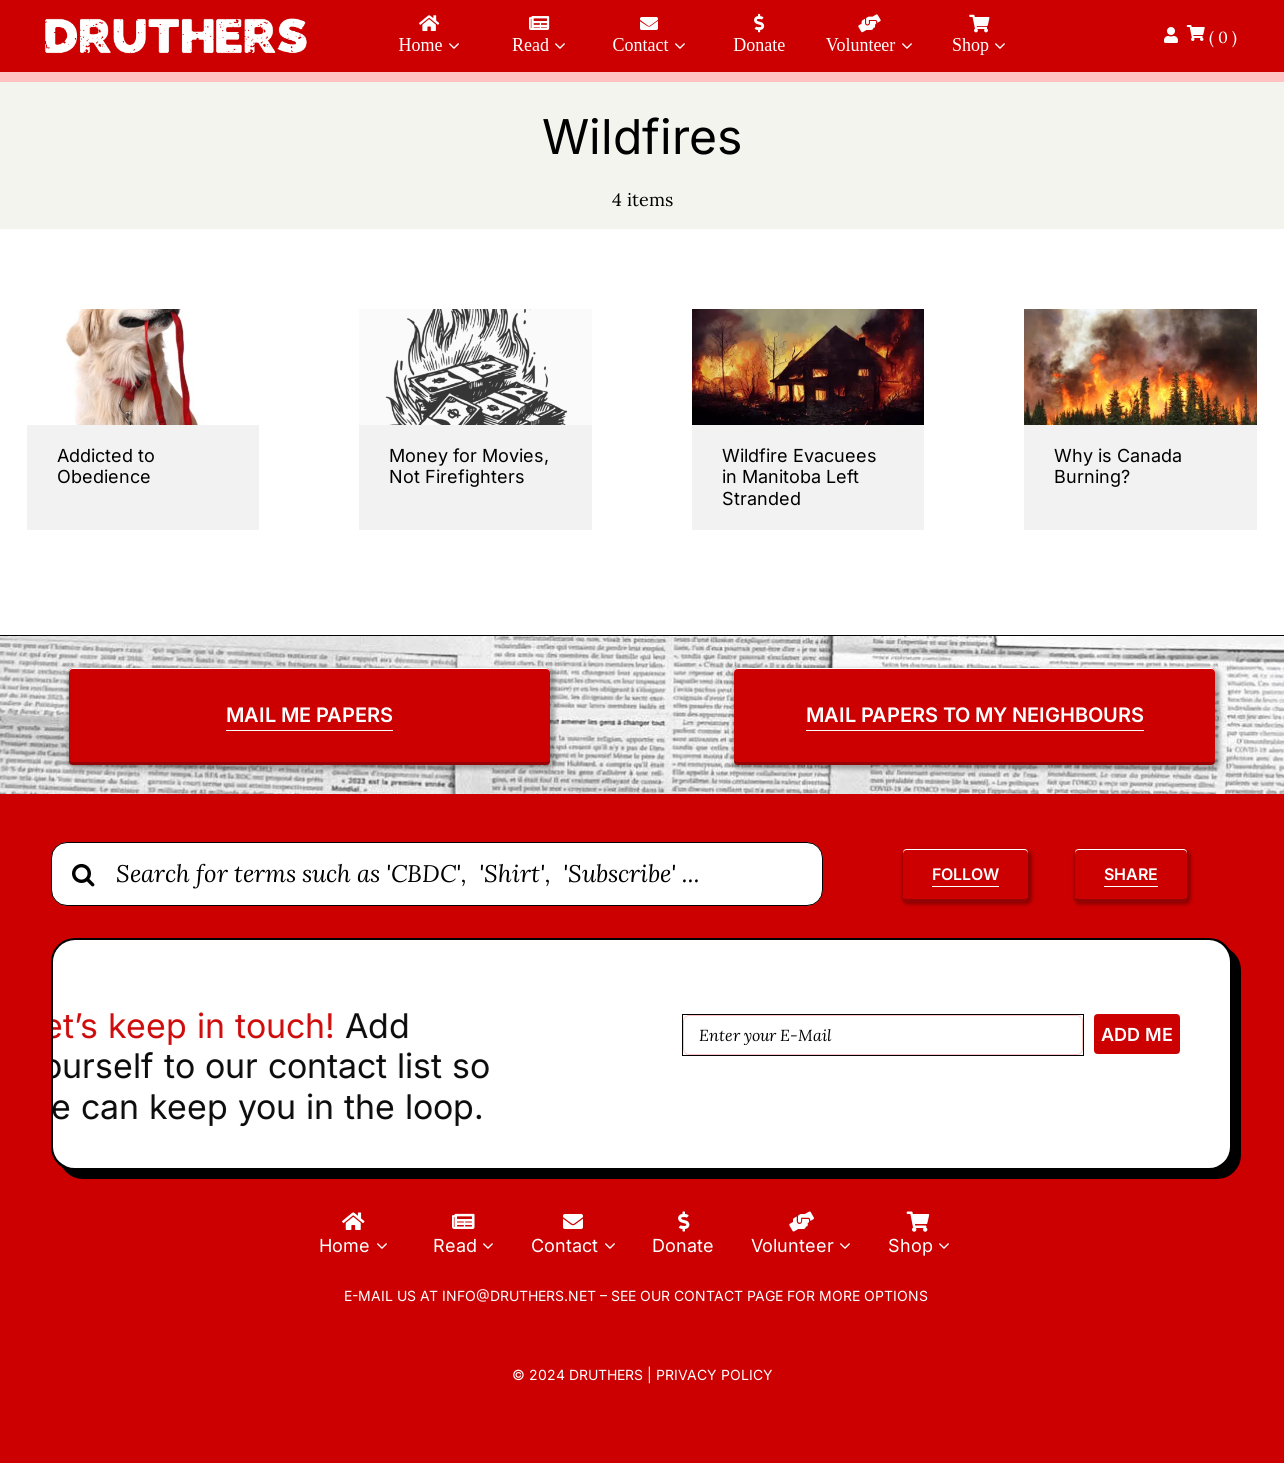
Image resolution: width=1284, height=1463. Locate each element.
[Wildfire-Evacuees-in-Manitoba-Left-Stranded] (808, 317)
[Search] (83, 874)
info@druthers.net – (522, 1295)
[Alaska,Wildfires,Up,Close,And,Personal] (1140, 317)
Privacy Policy (714, 1374)
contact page (728, 1295)
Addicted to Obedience (106, 466)
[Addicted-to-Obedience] (143, 317)
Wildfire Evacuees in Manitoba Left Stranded (799, 477)
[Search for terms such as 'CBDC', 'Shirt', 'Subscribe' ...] (437, 874)
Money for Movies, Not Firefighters (469, 466)
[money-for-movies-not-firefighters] (475, 317)
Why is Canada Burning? (1118, 466)
